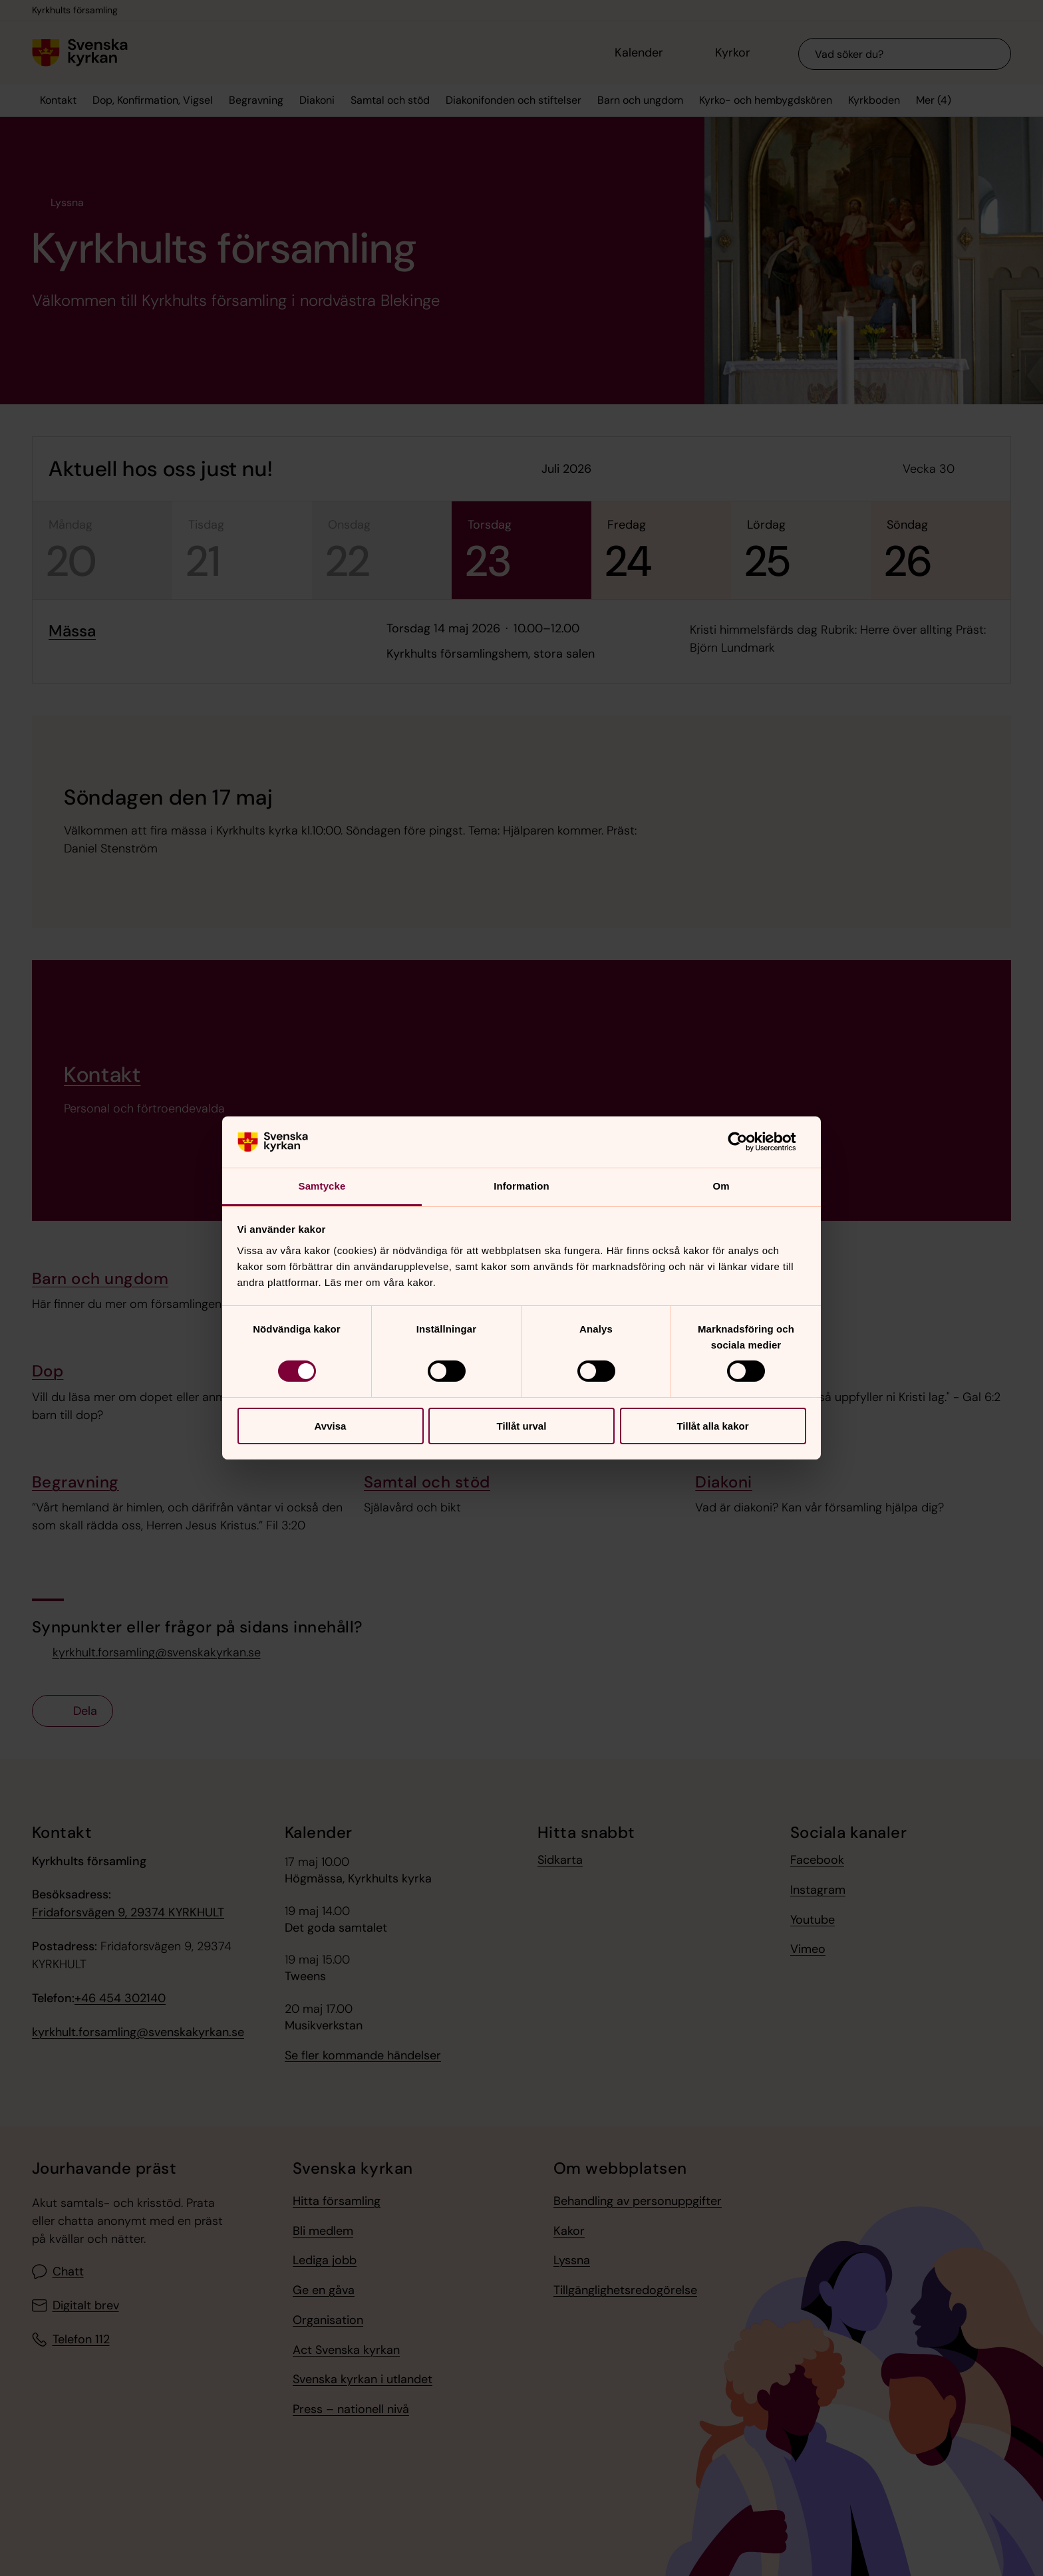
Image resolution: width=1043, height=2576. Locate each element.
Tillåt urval (522, 1426)
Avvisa (331, 1426)
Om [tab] (720, 1186)
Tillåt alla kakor (712, 1426)
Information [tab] (521, 1186)
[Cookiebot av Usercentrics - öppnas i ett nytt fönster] (748, 1142)
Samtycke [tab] (322, 1186)
